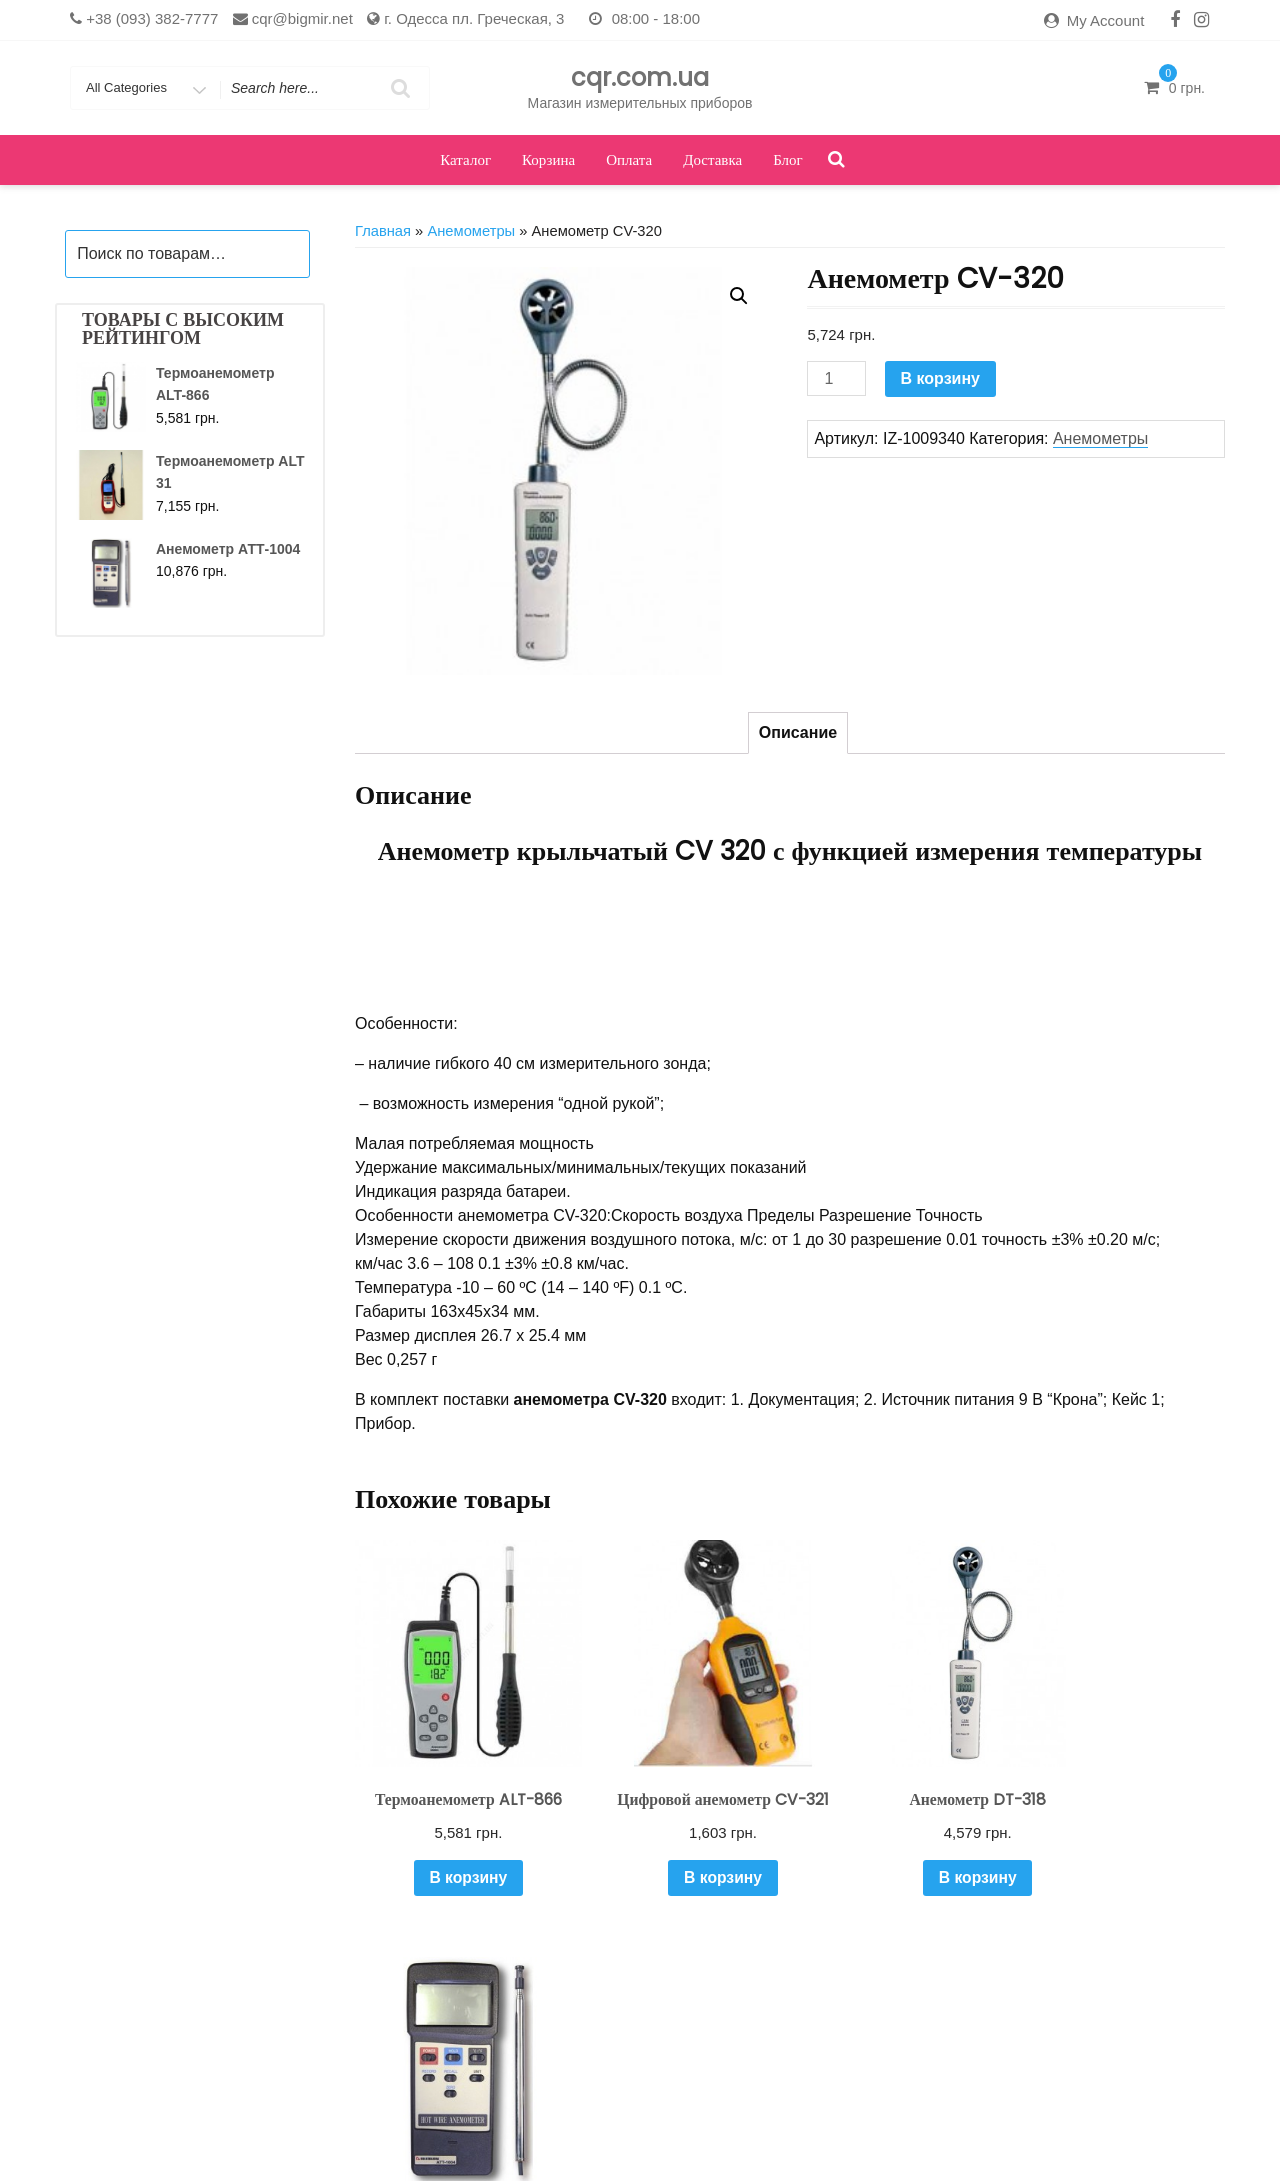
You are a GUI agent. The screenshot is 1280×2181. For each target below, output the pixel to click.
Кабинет (510, 2135)
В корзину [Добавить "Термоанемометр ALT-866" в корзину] (450, 1863)
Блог (788, 159)
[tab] (798, 733)
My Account (1106, 20)
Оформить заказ (818, 2135)
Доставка (712, 159)
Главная (383, 231)
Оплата (629, 159)
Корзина (548, 159)
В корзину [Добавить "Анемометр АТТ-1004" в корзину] (1125, 1844)
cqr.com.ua (640, 77)
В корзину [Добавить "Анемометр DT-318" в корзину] (900, 1844)
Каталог (465, 159)
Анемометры (471, 231)
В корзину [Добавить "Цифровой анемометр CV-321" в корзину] (675, 1863)
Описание (798, 732)
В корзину (940, 378)
